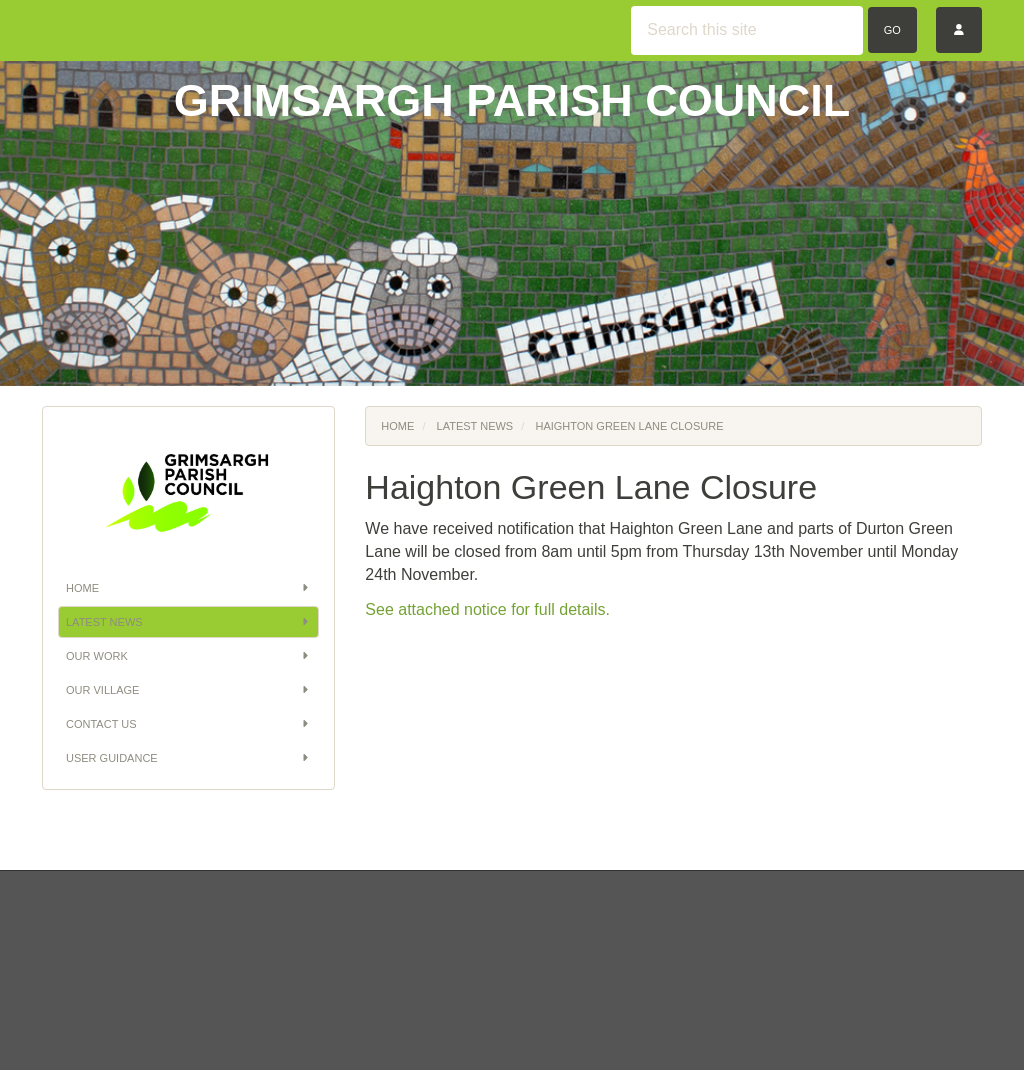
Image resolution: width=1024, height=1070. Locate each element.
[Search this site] (747, 30)
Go (892, 30)
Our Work (188, 656)
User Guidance (188, 758)
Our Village (188, 690)
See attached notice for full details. (487, 609)
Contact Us (188, 724)
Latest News (188, 622)
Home (188, 588)
